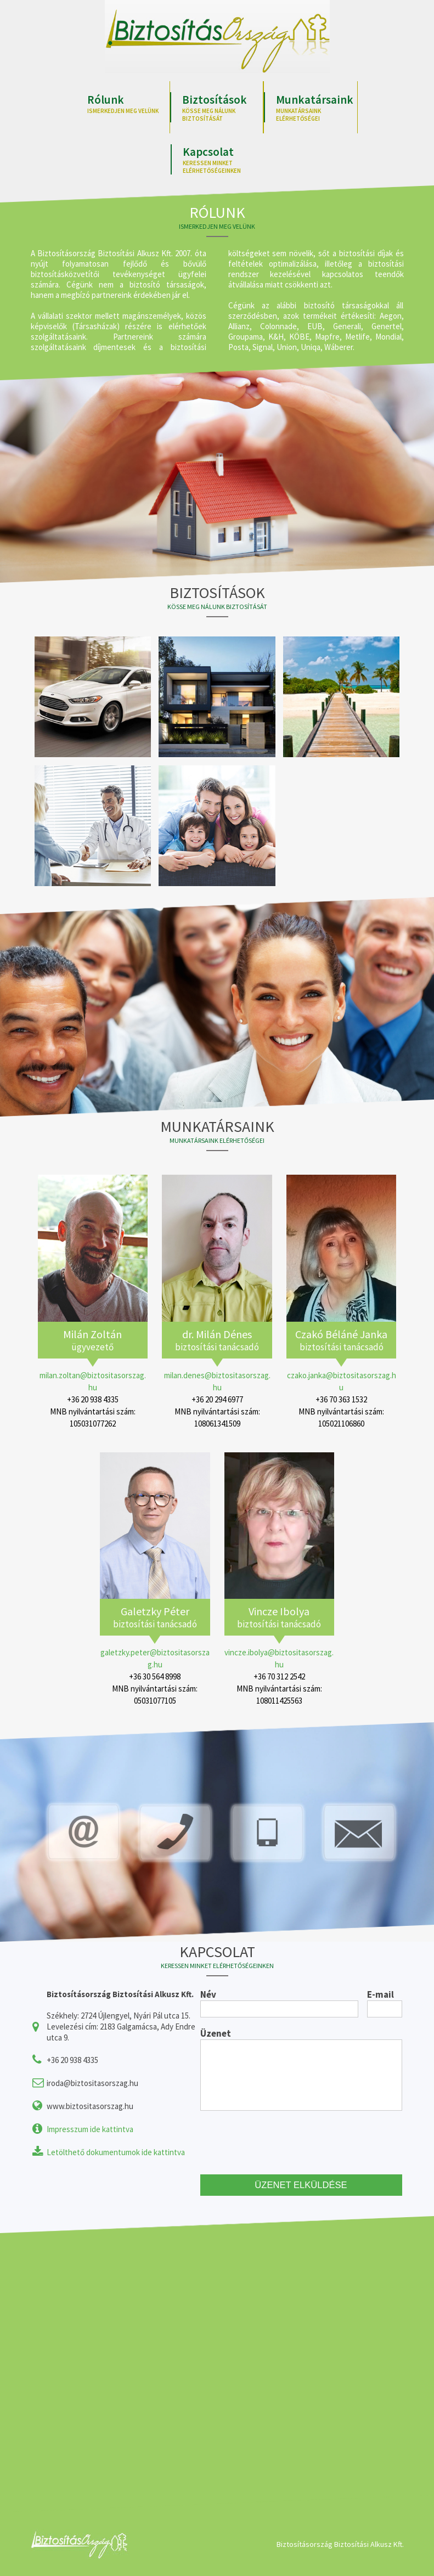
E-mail (380, 1994)
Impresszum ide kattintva (90, 2129)
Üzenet (215, 2033)
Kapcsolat (223, 159)
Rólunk (128, 103)
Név (208, 1994)
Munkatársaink (316, 107)
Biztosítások (222, 107)
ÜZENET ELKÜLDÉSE (300, 2185)
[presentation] (283, 2142)
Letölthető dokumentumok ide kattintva (116, 2152)
